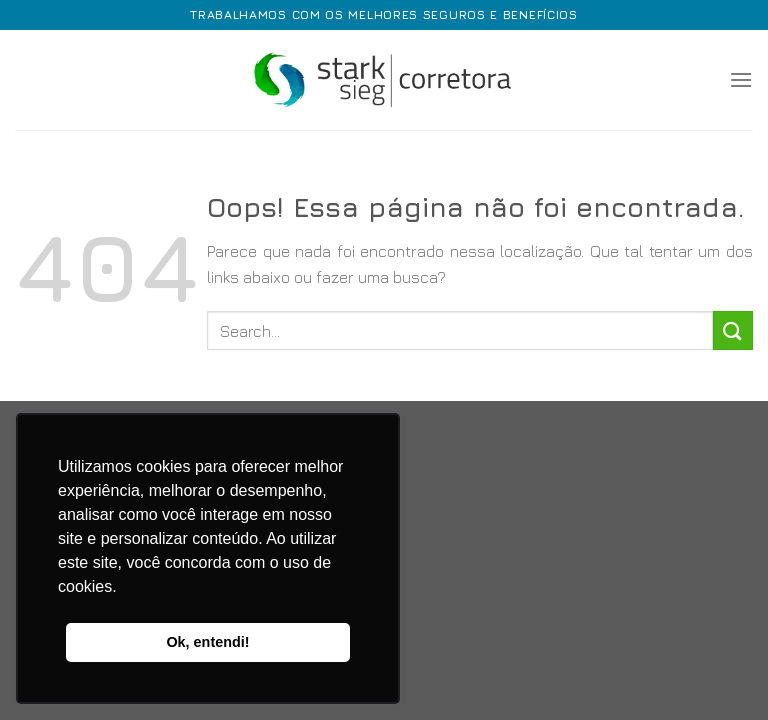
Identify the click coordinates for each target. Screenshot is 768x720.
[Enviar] (733, 330)
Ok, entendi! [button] (207, 642)
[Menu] (741, 79)
